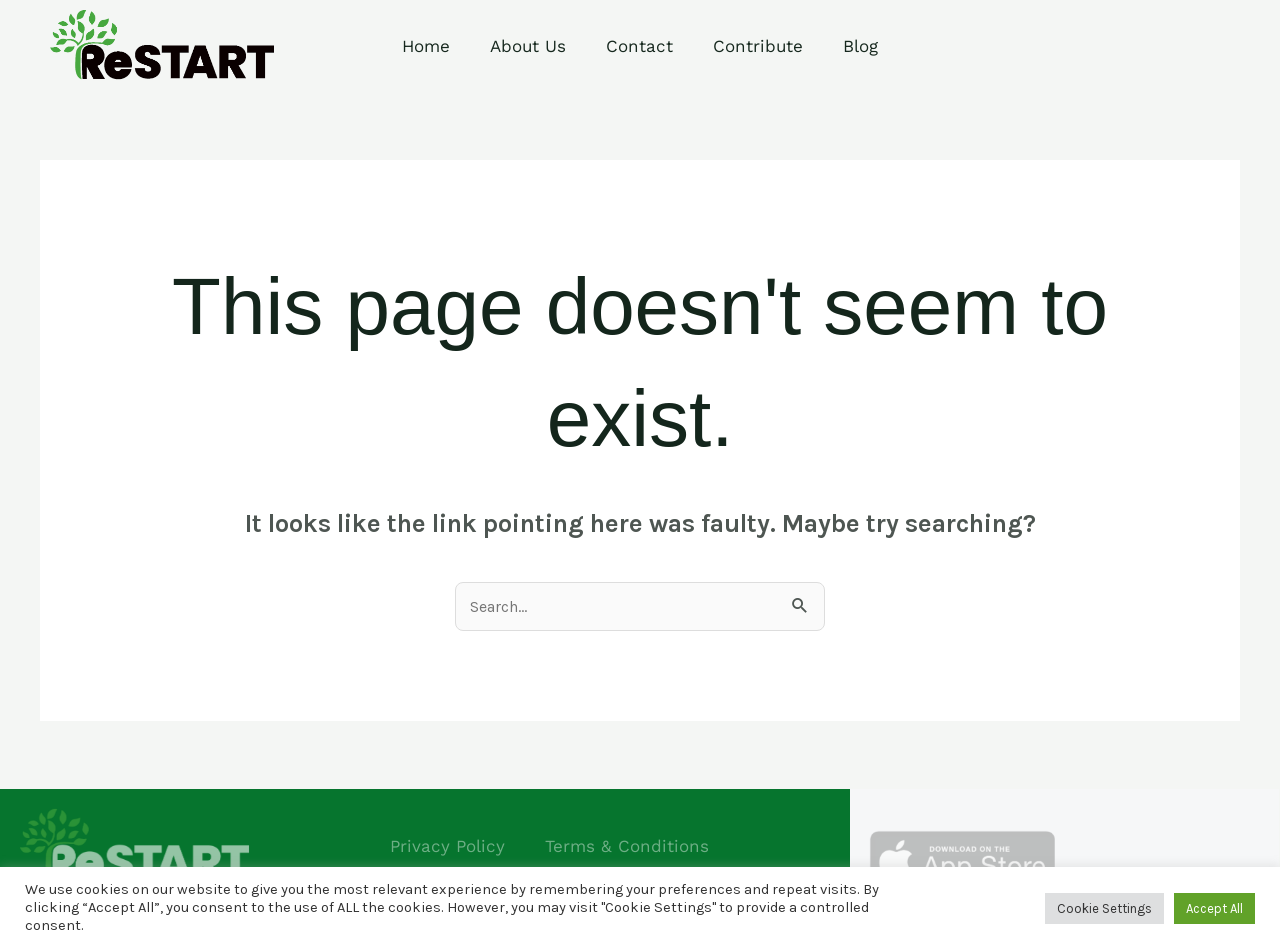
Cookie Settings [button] (1104, 908)
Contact (639, 46)
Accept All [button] (1214, 908)
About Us (528, 46)
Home (426, 46)
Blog (860, 46)
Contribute (758, 46)
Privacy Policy (447, 846)
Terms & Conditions (627, 846)
